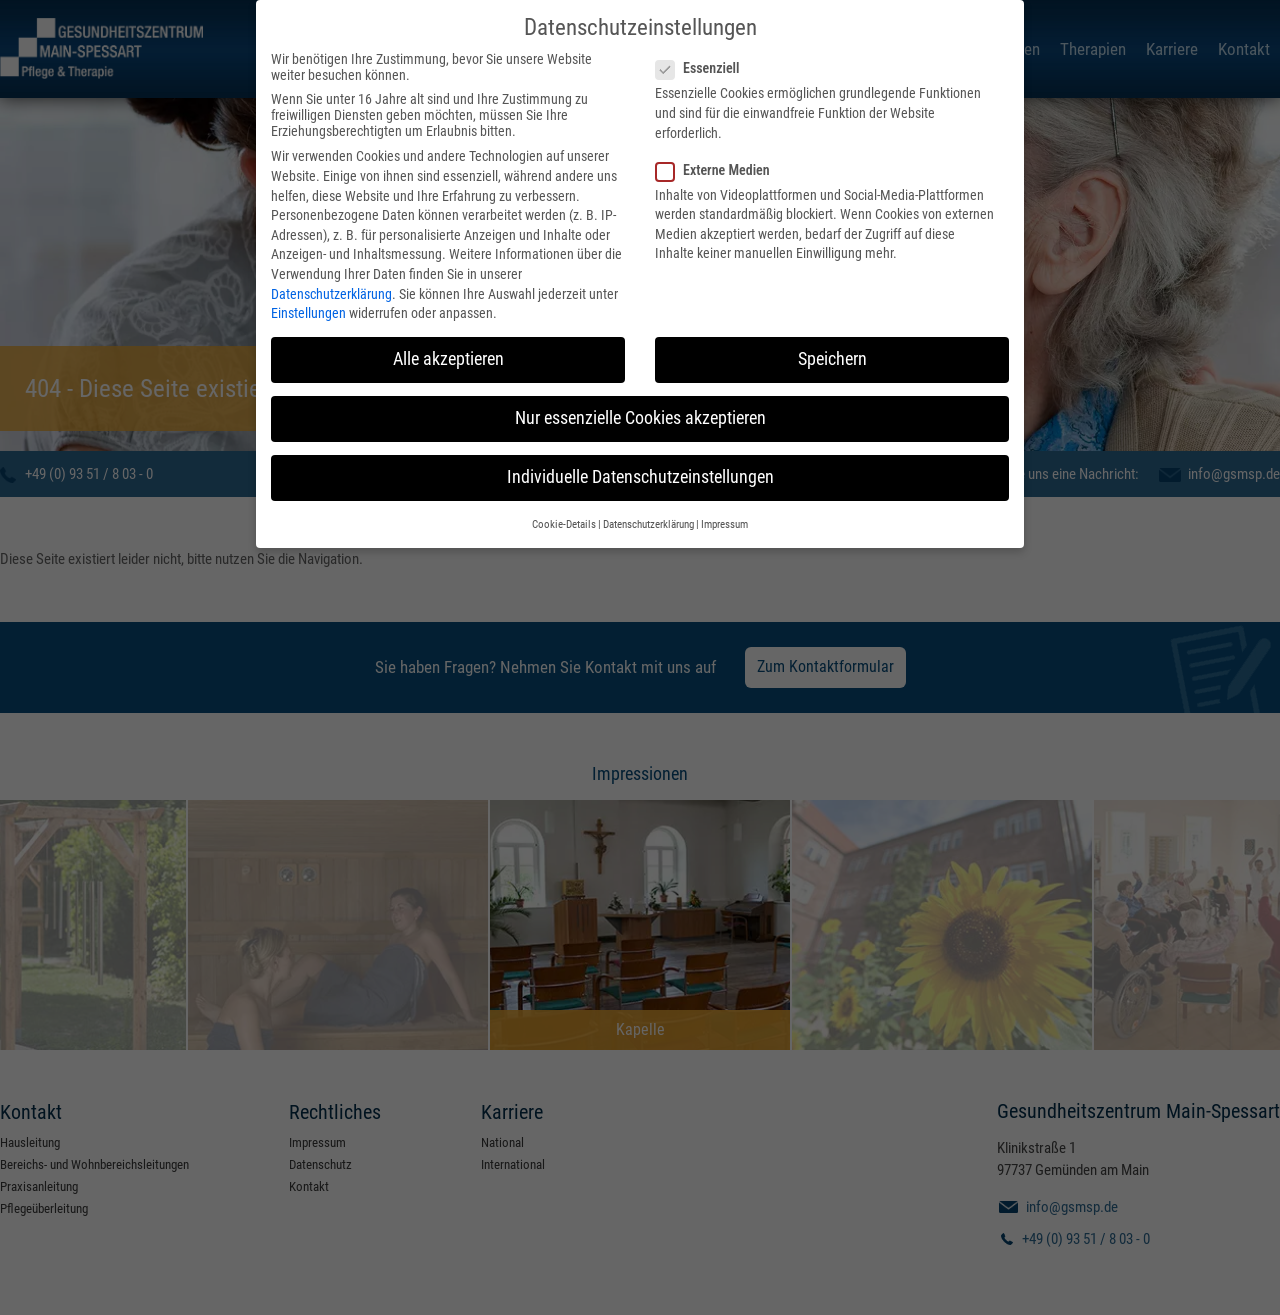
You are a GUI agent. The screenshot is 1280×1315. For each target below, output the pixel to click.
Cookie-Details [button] (564, 515)
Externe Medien (719, 161)
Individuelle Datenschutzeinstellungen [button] (640, 468)
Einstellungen (308, 304)
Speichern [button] (832, 350)
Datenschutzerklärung (331, 284)
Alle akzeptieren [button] (448, 350)
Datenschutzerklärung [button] (648, 515)
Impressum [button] (724, 515)
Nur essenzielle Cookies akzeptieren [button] (640, 409)
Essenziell (703, 59)
